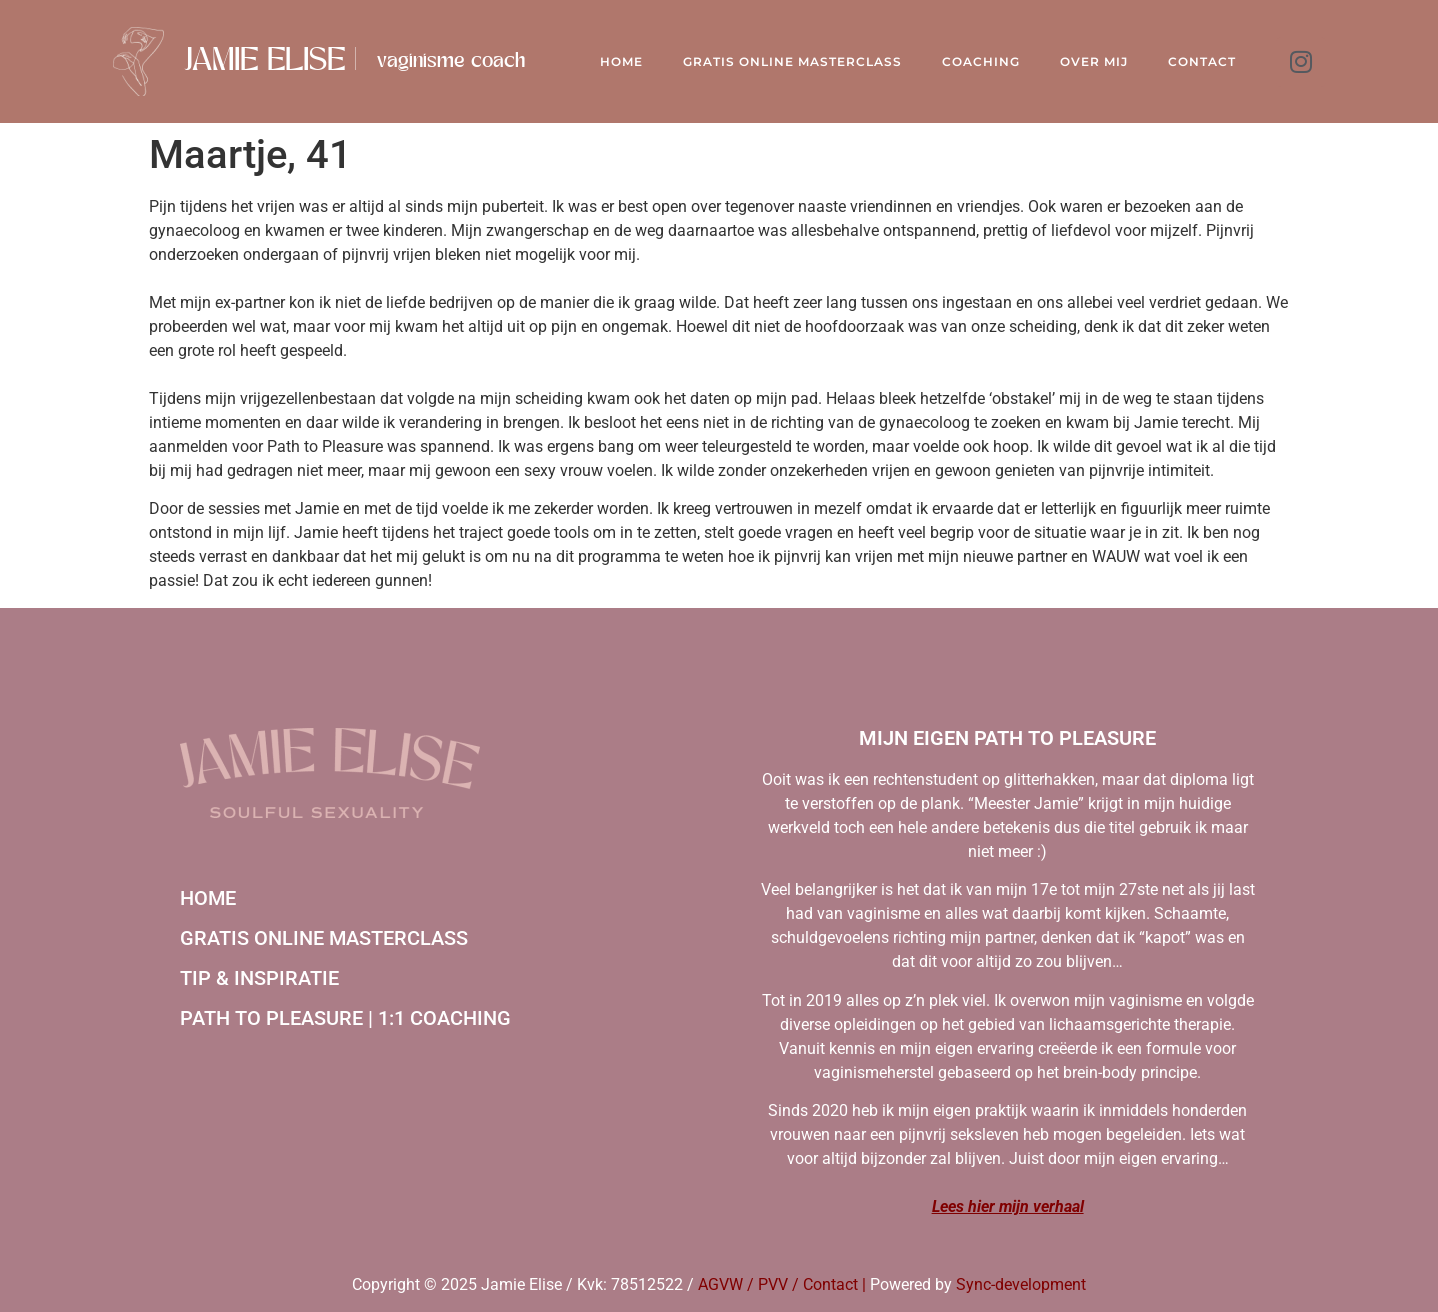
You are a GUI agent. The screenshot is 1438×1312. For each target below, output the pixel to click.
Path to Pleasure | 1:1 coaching (345, 1018)
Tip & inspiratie (259, 978)
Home (621, 61)
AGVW (720, 1284)
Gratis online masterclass (324, 938)
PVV (773, 1284)
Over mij (1094, 61)
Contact (1202, 61)
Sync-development (1021, 1284)
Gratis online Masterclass (792, 61)
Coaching (981, 61)
